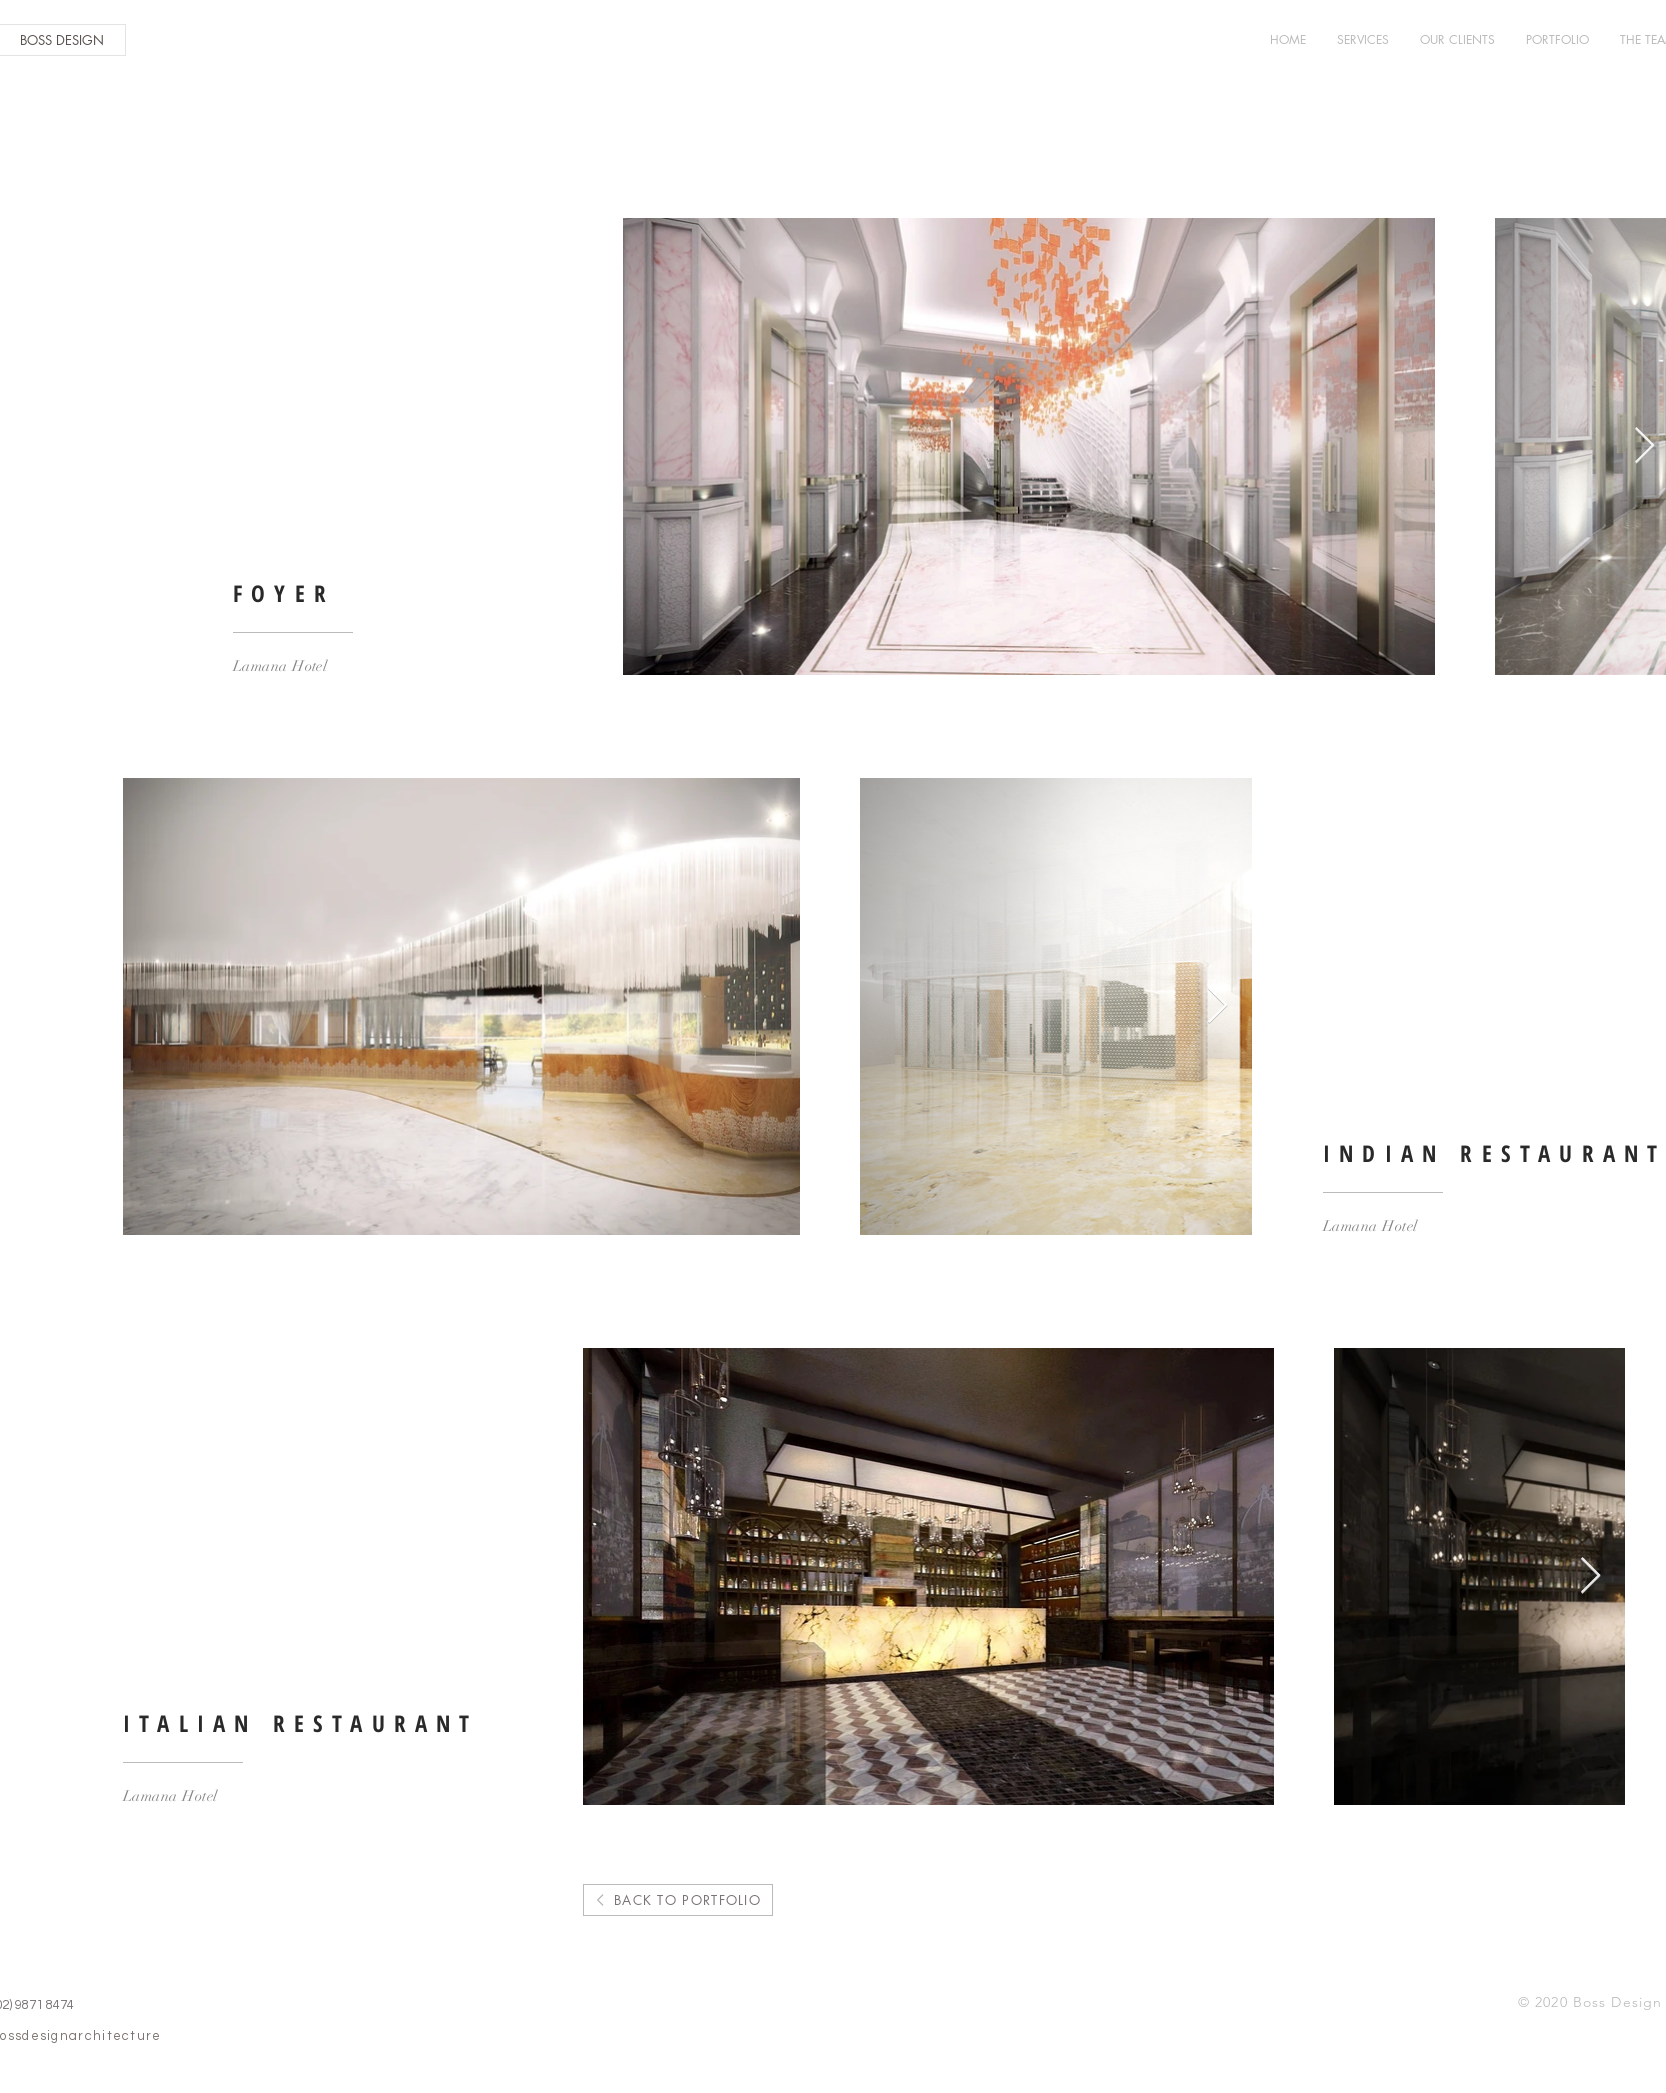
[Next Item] (1644, 446)
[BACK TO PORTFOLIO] (678, 1900)
